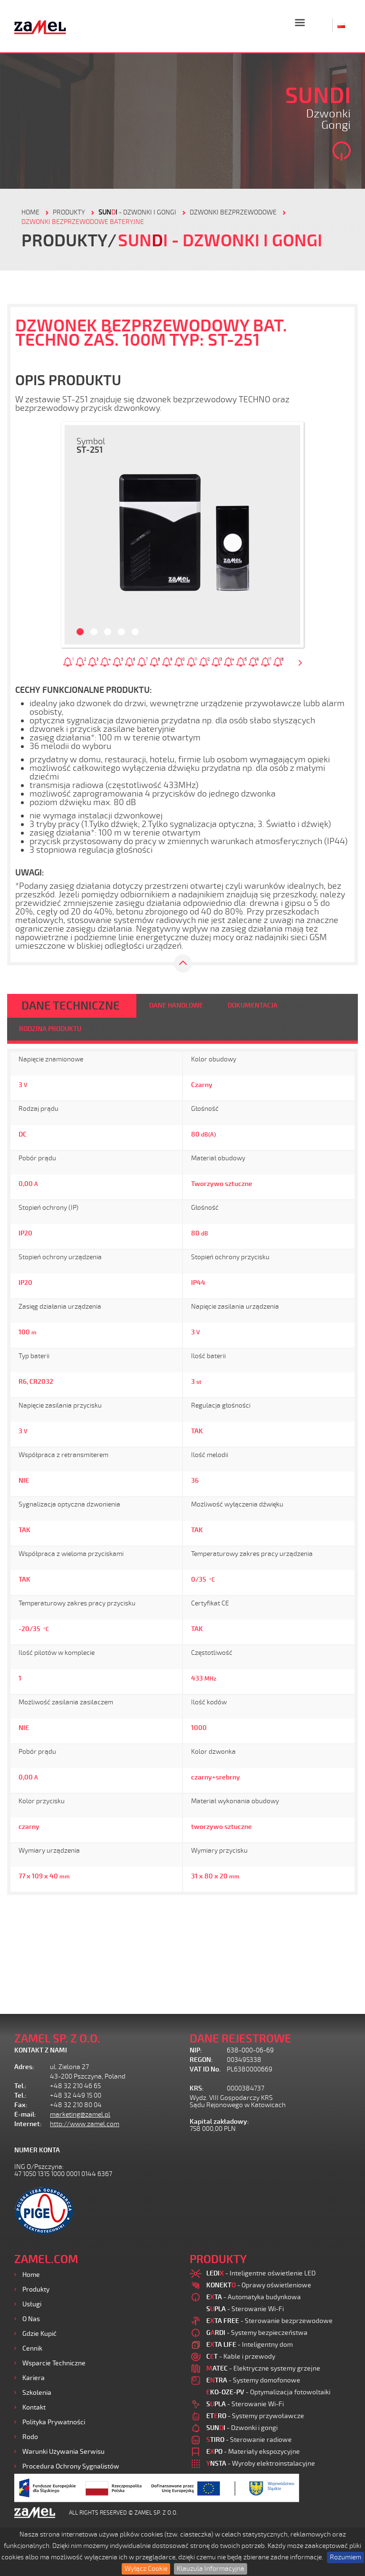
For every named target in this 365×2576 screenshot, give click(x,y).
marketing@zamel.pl (80, 2114)
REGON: (201, 2059)
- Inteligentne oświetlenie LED (261, 2273)
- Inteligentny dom (249, 2345)
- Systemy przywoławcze (255, 2416)
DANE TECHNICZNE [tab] (70, 1006)
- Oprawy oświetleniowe (258, 2285)
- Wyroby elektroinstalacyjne (260, 2463)
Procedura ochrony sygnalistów (70, 2466)
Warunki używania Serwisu (63, 2452)
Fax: (21, 2105)
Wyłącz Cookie (146, 2569)
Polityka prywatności (53, 2422)
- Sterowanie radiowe (249, 2440)
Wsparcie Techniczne (54, 2363)
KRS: (197, 2088)
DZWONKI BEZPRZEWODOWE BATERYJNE (82, 222)
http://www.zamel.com (84, 2124)
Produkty (35, 2289)
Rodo (30, 2437)
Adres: (24, 2067)
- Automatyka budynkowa (253, 2297)
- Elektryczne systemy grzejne (263, 2368)
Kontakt (34, 2407)
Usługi (31, 2304)
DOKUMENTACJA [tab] (253, 1005)
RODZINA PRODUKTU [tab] (50, 1029)
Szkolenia (36, 2393)
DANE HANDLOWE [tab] (176, 1005)
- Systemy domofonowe (253, 2380)
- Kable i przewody (240, 2356)
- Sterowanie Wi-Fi (245, 2309)
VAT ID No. (205, 2069)
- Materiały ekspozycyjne (253, 2452)
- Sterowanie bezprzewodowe (269, 2321)
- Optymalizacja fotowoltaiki (268, 2392)
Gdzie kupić (39, 2334)
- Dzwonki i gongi (137, 212)
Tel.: (20, 2086)
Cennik (32, 2348)
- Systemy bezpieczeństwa (256, 2333)
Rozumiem (345, 2557)
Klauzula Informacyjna (210, 2569)
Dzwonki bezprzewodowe (233, 212)
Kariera (33, 2378)
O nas (31, 2319)
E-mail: (25, 2114)
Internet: (28, 2124)
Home (31, 2275)
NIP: (196, 2050)
